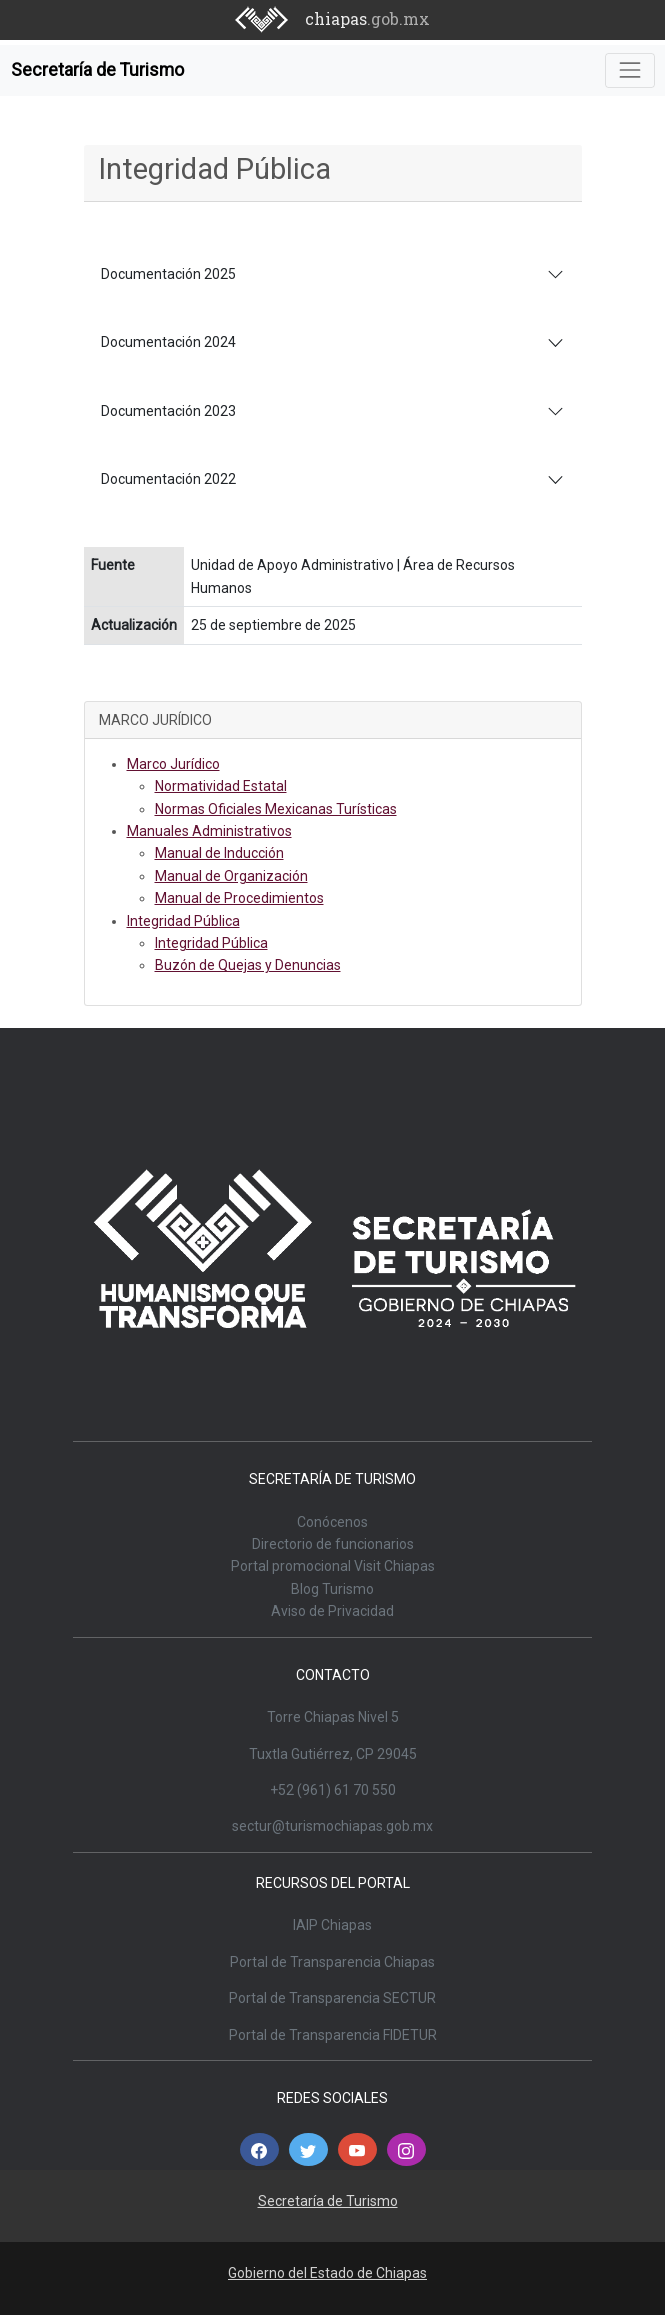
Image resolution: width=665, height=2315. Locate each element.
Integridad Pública (183, 921)
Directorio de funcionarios (333, 1544)
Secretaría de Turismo (97, 70)
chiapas (367, 18)
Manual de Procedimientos (239, 898)
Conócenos (332, 1522)
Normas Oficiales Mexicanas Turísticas (276, 809)
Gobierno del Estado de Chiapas (327, 2273)
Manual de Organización (231, 876)
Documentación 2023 (168, 411)
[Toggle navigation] (629, 70)
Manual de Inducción (219, 853)
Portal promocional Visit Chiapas (333, 1566)
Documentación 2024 (168, 342)
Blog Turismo (332, 1589)
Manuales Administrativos (209, 831)
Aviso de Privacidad (332, 1611)
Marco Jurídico (173, 764)
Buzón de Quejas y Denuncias (248, 965)
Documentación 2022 (168, 479)
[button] (259, 2150)
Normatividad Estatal (221, 786)
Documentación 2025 (168, 274)
